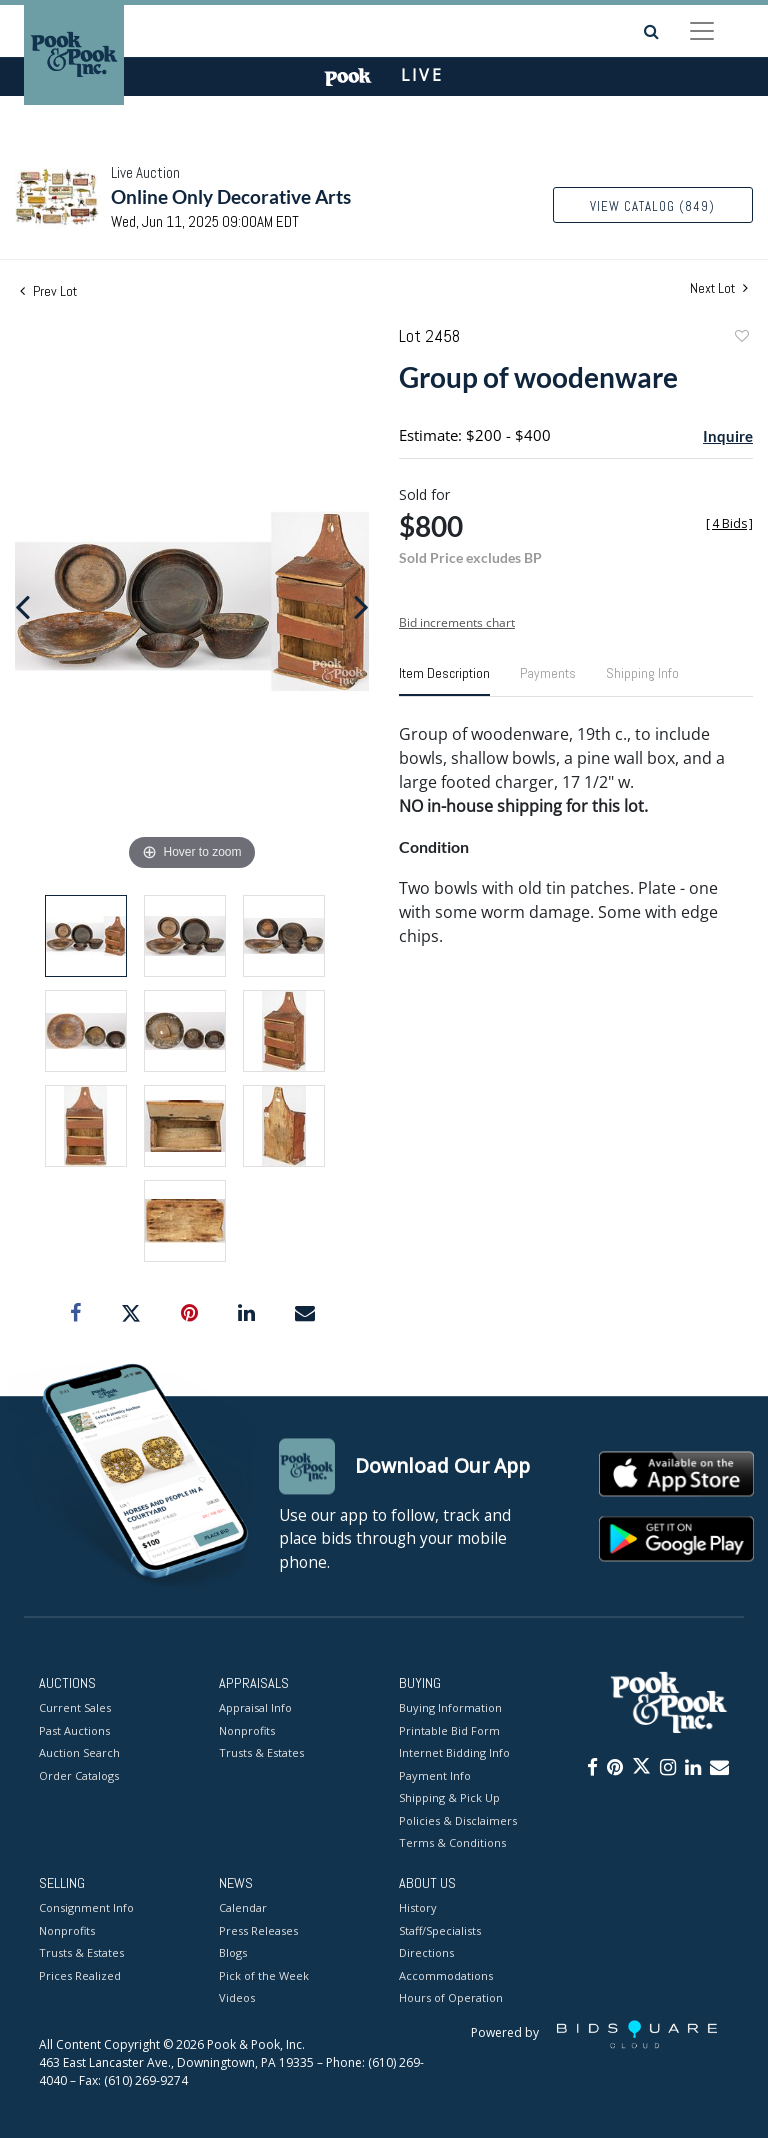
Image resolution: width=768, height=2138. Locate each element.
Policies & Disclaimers (458, 1820)
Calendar (243, 1908)
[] (729, 523)
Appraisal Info (255, 1708)
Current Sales (75, 1708)
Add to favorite (741, 338)
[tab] (444, 681)
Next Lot (719, 288)
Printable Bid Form (449, 1730)
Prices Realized (80, 1975)
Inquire (728, 436)
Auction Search (79, 1753)
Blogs (233, 1953)
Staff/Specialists (440, 1930)
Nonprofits (247, 1730)
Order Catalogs (79, 1775)
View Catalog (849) (652, 206)
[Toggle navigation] (702, 31)
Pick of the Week (264, 1975)
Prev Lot (48, 291)
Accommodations (446, 1975)
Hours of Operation (451, 1998)
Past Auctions (74, 1730)
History (418, 1908)
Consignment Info (86, 1908)
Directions (426, 1953)
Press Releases (258, 1930)
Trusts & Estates (261, 1753)
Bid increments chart (457, 622)
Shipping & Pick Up (449, 1798)
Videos (237, 1998)
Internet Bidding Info (454, 1753)
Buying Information (450, 1708)
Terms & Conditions (452, 1843)
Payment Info (435, 1775)
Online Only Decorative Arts (231, 196)
